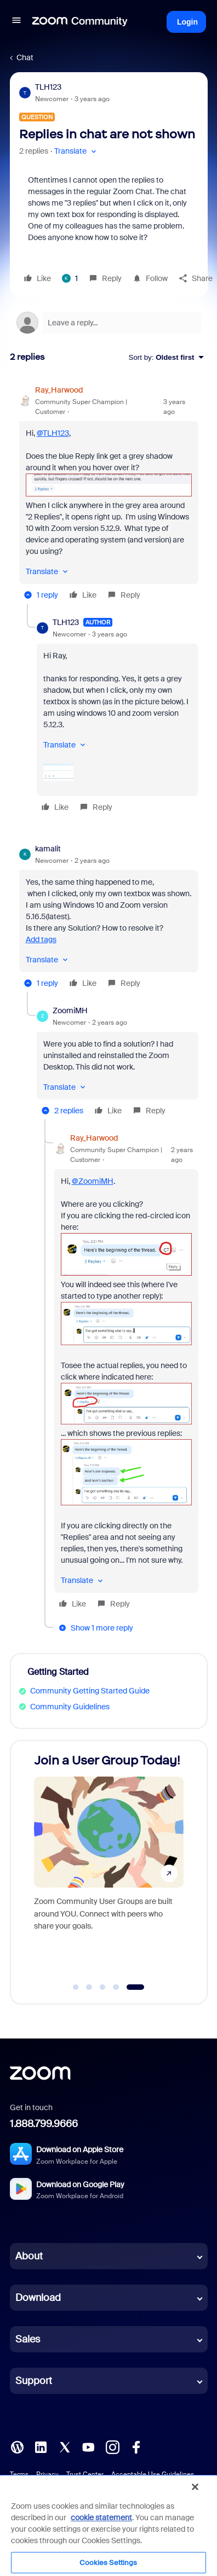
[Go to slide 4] (116, 1987)
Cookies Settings (108, 2562)
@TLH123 (53, 433)
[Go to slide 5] (135, 1987)
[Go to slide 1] (76, 1987)
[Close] (195, 2487)
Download (38, 2297)
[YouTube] (88, 2446)
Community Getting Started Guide (90, 1691)
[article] (108, 494)
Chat (24, 57)
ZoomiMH (70, 1010)
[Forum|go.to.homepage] (80, 22)
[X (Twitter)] (65, 2446)
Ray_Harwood (59, 390)
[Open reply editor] (109, 322)
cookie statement (101, 2517)
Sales (27, 2339)
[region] (108, 2525)
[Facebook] (136, 2446)
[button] (16, 22)
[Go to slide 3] (102, 1987)
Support (33, 2380)
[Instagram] (112, 2446)
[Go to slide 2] (89, 1987)
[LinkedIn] (40, 2446)
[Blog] (17, 2446)
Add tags (41, 939)
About (29, 2256)
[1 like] (70, 278)
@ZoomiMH (92, 1181)
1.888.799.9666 (44, 2123)
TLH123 (48, 87)
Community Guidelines (70, 1707)
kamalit (48, 849)
